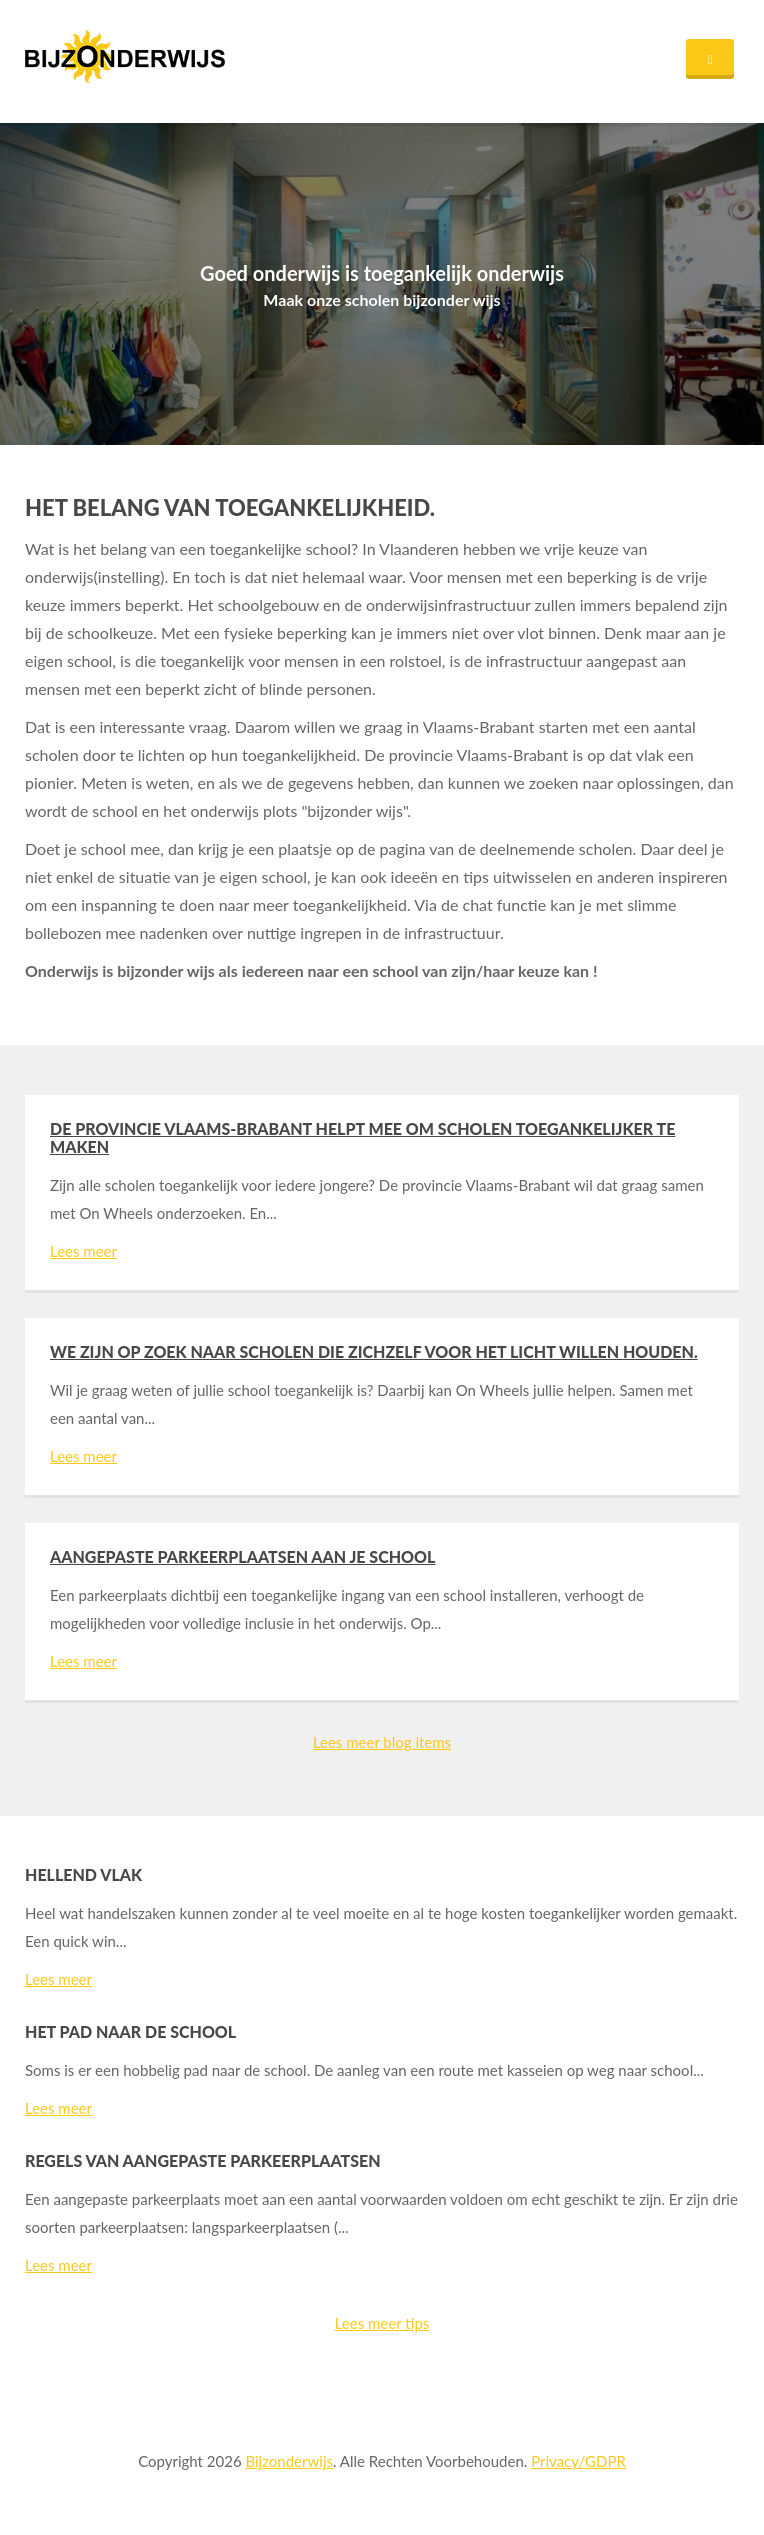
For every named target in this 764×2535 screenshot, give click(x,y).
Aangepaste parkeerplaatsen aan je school (242, 1556)
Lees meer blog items (382, 1742)
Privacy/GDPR (578, 2461)
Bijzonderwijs (289, 2461)
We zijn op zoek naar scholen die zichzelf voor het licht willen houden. (374, 1351)
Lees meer (83, 1251)
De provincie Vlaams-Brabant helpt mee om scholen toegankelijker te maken (362, 1137)
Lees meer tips (382, 2323)
